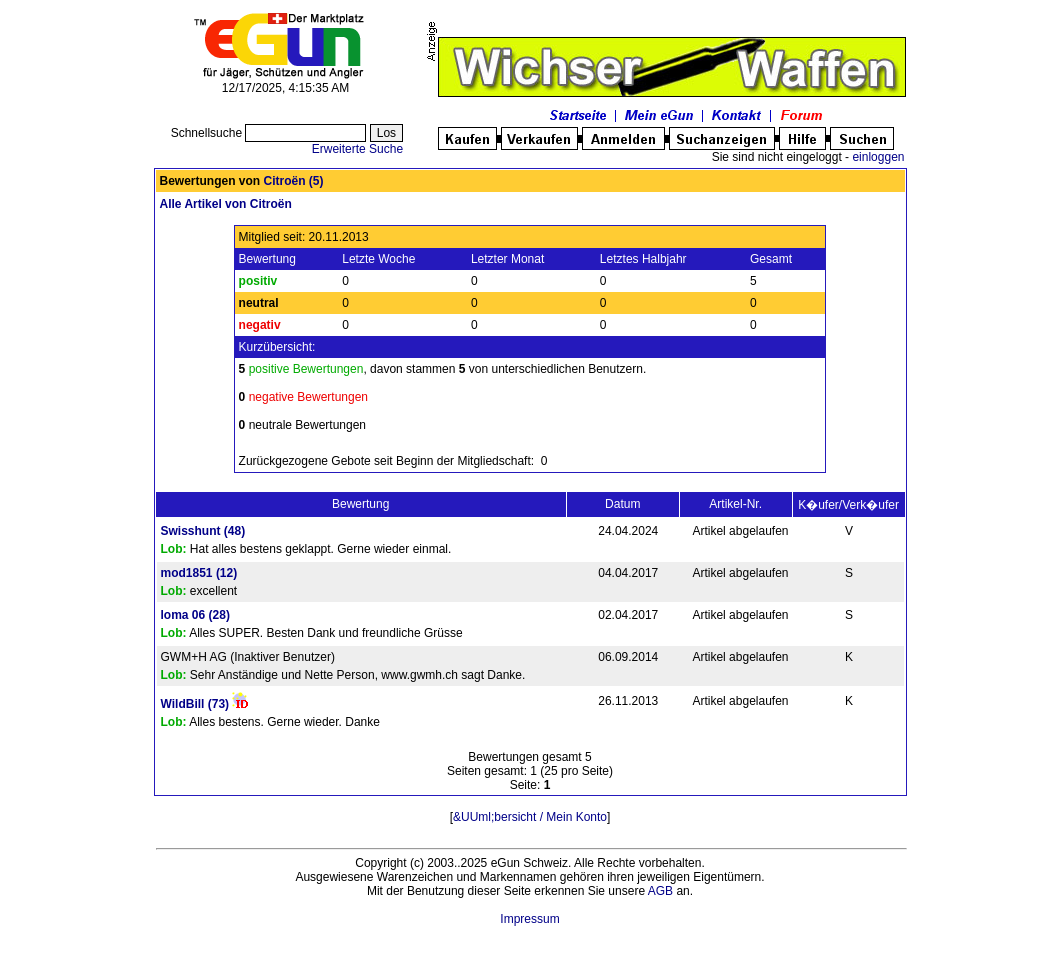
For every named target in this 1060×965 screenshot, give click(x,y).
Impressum (529, 919)
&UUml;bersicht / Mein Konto (530, 817)
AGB (660, 891)
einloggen (878, 157)
